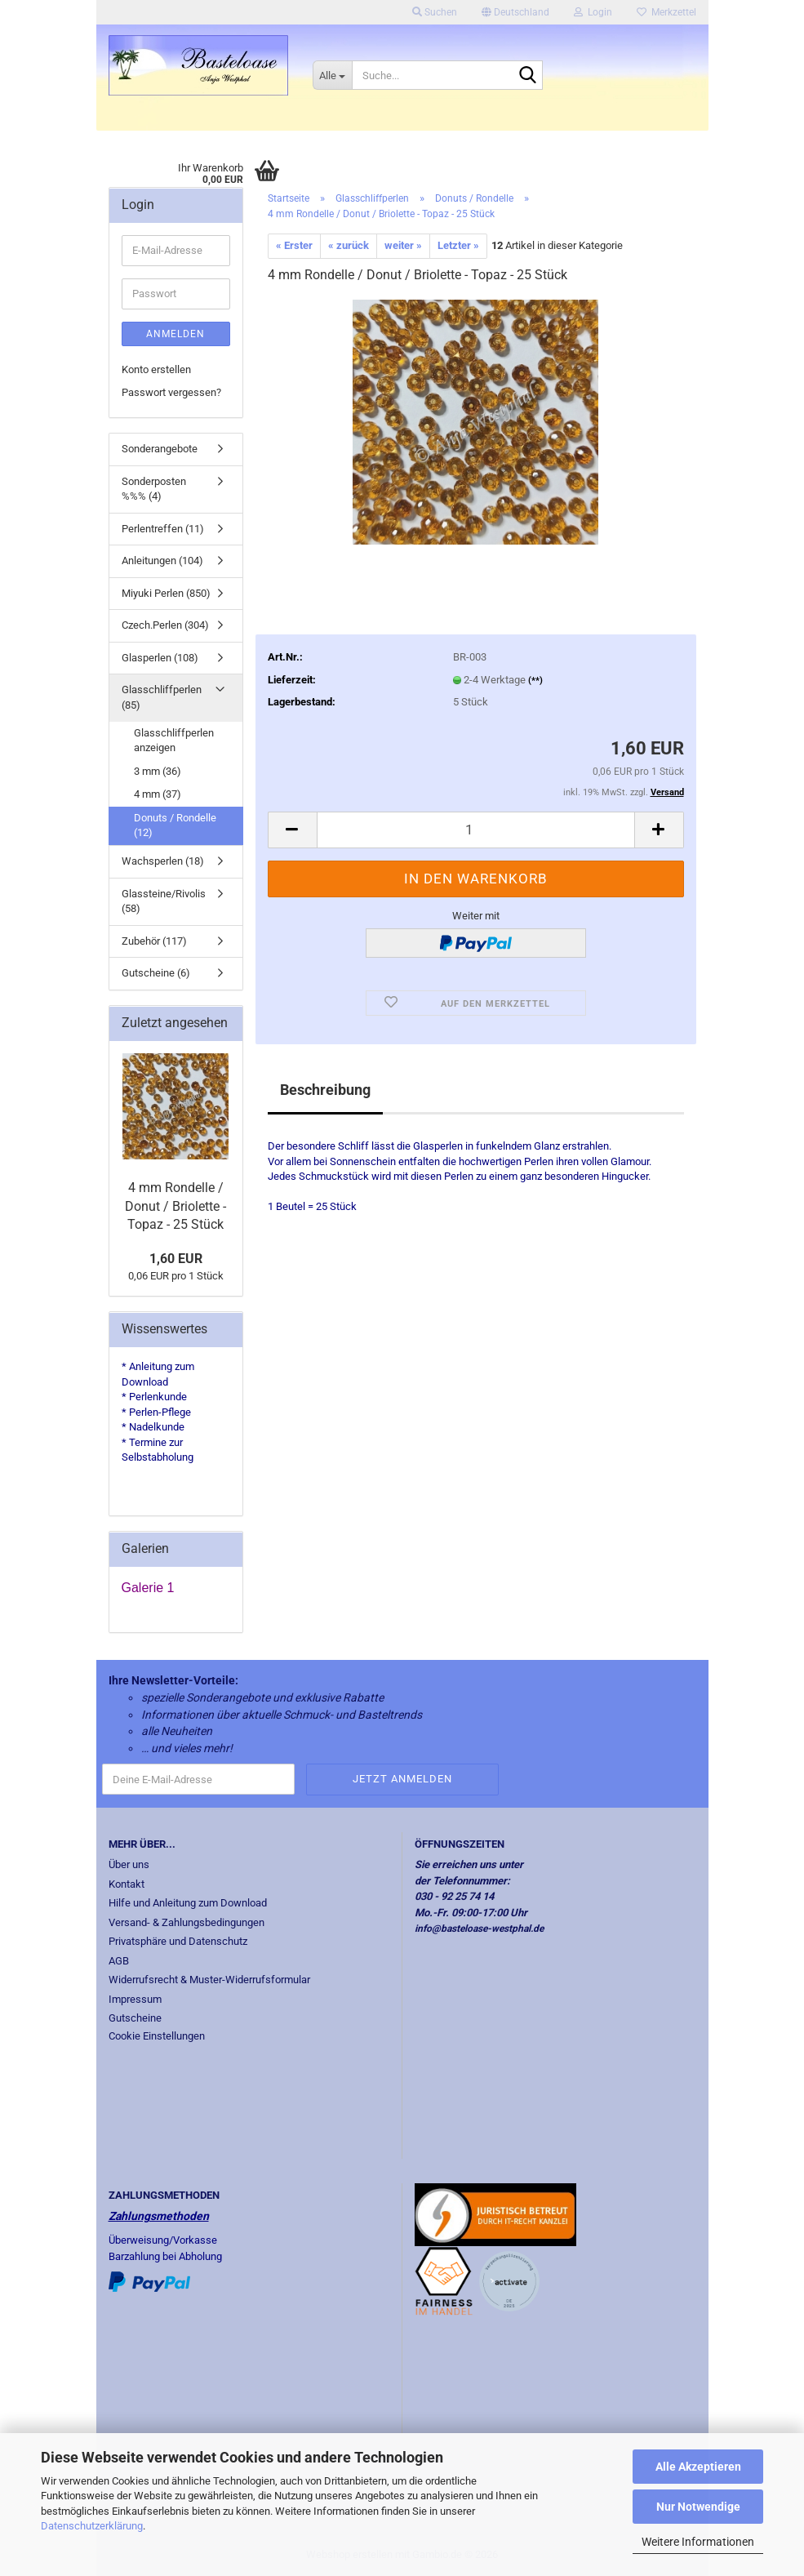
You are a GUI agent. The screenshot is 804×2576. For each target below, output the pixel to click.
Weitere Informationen (698, 2541)
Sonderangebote (160, 449)
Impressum (135, 1999)
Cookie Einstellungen (157, 2036)
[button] (515, 12)
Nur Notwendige (698, 2506)
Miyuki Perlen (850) (166, 593)
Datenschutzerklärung (92, 2526)
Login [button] (593, 12)
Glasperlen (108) (160, 658)
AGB (119, 1961)
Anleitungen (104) (162, 560)
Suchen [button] (434, 12)
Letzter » (458, 245)
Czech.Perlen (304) (165, 625)
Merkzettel (666, 12)
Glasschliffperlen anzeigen (174, 740)
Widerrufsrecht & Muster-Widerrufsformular (209, 1979)
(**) (535, 680)
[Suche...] (332, 75)
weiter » (403, 245)
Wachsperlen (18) (163, 861)
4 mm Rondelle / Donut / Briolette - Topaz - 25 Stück (175, 1206)
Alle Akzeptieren (698, 2466)
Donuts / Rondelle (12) (175, 825)
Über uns (129, 1864)
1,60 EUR (175, 1258)
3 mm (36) (157, 771)
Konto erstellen (156, 369)
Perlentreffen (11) (163, 529)
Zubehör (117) (154, 941)
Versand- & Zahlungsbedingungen (186, 1922)
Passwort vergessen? (171, 392)
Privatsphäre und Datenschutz (178, 1941)
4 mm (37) (157, 794)
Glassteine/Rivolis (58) (164, 901)
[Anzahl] (476, 830)
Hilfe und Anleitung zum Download (188, 1903)
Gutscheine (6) (156, 973)
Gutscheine (135, 2018)
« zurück (348, 245)
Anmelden (175, 334)
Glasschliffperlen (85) (162, 697)
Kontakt (126, 1884)
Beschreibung (325, 1089)
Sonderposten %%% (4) (154, 489)
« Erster (294, 245)
